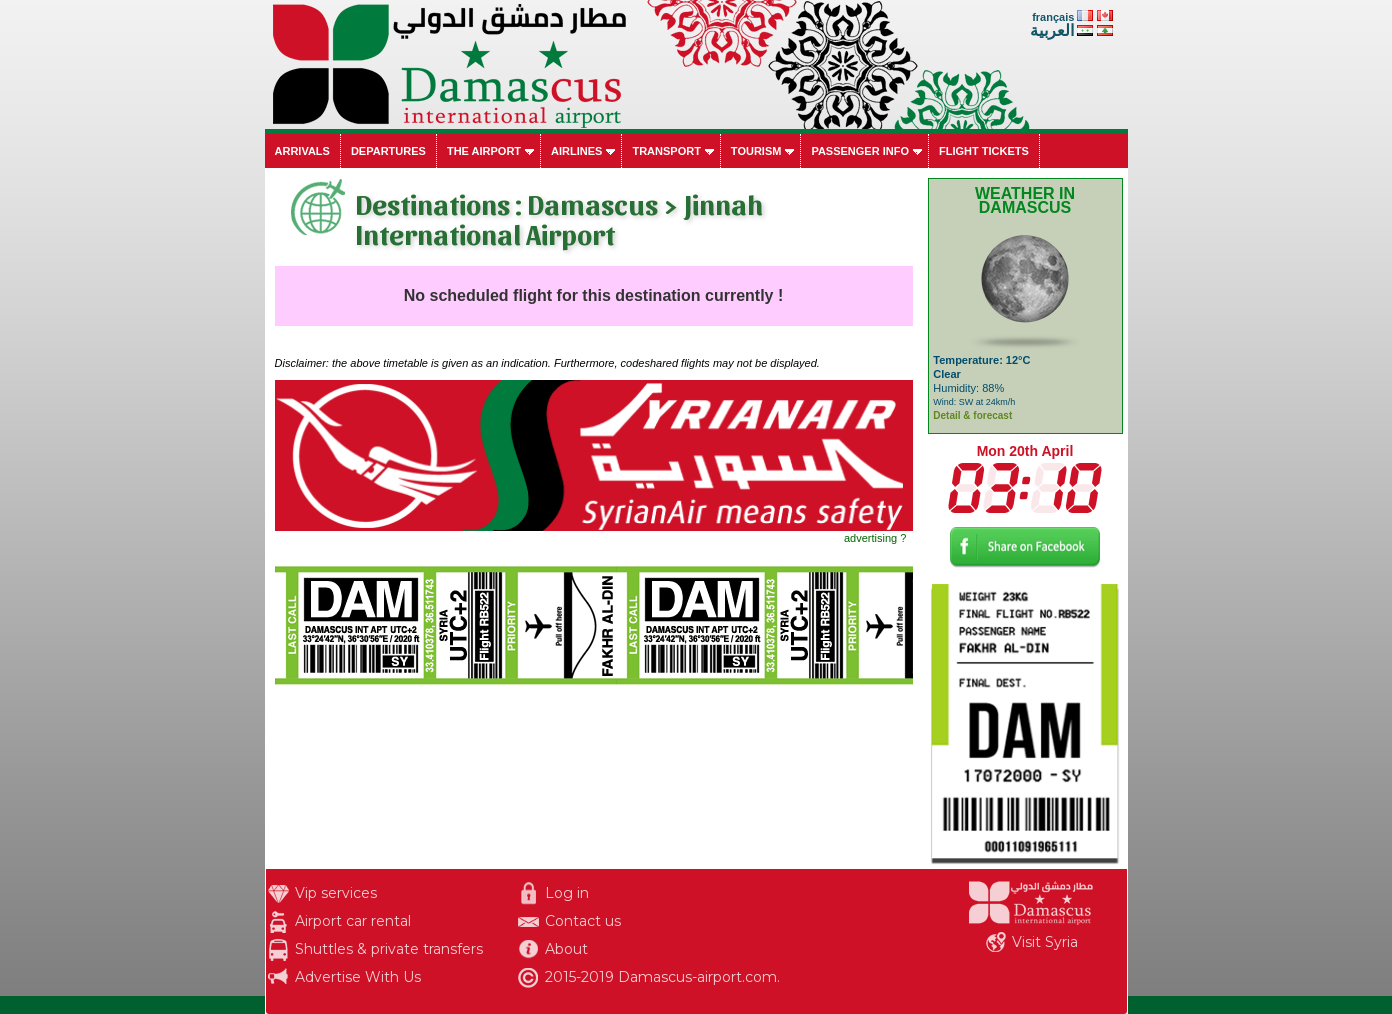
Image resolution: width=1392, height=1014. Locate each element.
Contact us (583, 921)
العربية (1052, 30)
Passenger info (860, 151)
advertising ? (875, 538)
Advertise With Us (358, 977)
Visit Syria (1045, 942)
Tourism (756, 151)
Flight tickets (984, 151)
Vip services (336, 893)
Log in (567, 893)
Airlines (576, 151)
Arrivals (302, 151)
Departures (388, 151)
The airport (484, 151)
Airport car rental (353, 921)
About (566, 949)
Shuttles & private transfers (389, 949)
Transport (666, 151)
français (1053, 17)
